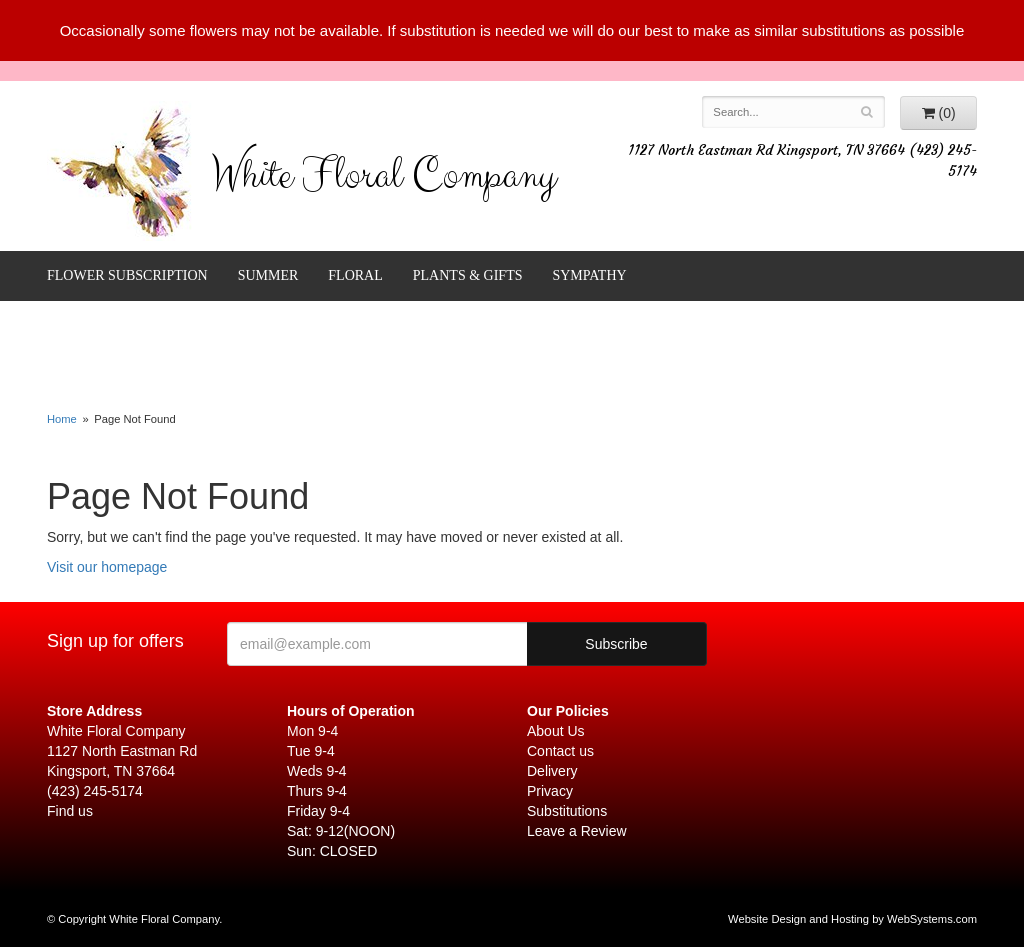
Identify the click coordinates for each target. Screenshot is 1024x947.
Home (62, 419)
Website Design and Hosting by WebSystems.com (852, 919)
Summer (268, 275)
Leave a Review (577, 831)
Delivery (552, 771)
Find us (70, 811)
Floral (355, 275)
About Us (556, 731)
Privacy (550, 791)
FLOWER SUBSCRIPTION (127, 275)
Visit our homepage (107, 567)
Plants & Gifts (468, 275)
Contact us (560, 751)
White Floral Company (383, 180)
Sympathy (589, 275)
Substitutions (567, 811)
